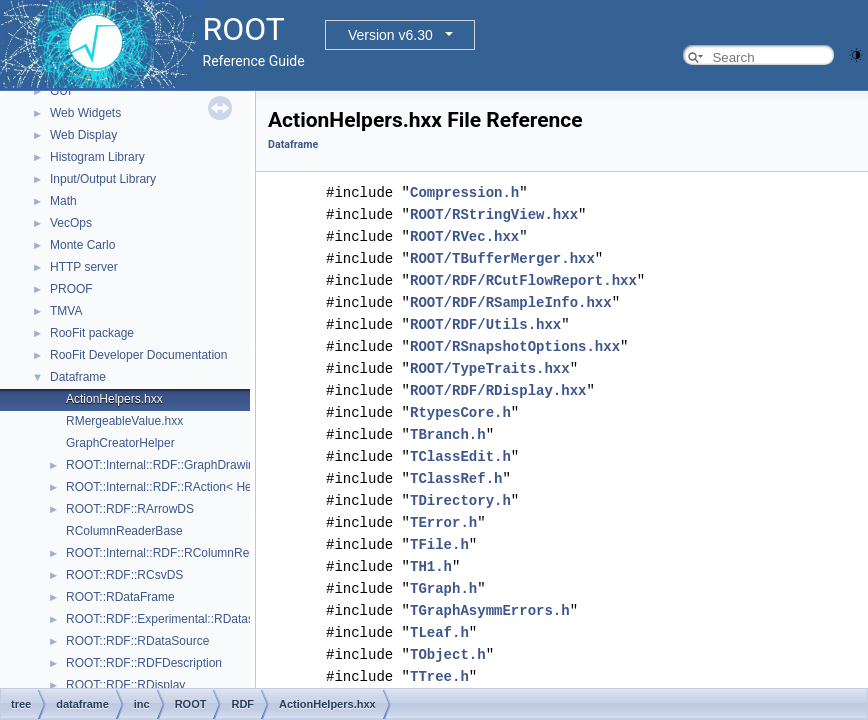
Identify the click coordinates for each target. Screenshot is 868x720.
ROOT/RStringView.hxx (494, 214)
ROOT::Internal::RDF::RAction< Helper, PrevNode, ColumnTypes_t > (248, 487)
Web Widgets (85, 113)
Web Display (83, 135)
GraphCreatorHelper (120, 443)
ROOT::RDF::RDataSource (137, 641)
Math (63, 201)
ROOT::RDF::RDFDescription (144, 663)
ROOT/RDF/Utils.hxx (485, 324)
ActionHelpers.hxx (114, 399)
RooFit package (92, 333)
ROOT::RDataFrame (120, 597)
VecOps (71, 223)
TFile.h (439, 544)
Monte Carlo (82, 245)
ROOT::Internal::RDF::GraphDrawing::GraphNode (198, 465)
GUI (60, 91)
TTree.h (439, 676)
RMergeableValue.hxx (124, 421)
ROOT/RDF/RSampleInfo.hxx (511, 302)
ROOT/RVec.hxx (464, 236)
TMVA (66, 311)
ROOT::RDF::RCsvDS (124, 575)
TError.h (443, 522)
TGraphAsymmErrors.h (490, 610)
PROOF (71, 289)
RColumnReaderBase (124, 531)
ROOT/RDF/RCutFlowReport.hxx (523, 280)
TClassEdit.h (460, 456)
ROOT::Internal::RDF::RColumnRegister (172, 553)
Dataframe (78, 377)
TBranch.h (448, 434)
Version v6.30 (390, 35)
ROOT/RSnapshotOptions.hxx (515, 346)
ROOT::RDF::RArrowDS (130, 509)
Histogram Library (97, 157)
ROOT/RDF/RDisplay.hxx (498, 390)
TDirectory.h (460, 500)
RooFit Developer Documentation (138, 355)
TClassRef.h (456, 478)
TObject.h (448, 654)
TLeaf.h (439, 632)
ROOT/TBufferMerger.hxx (502, 258)
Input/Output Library (103, 179)
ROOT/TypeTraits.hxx (490, 368)
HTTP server (84, 267)
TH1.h (431, 566)
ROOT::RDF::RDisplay (125, 685)
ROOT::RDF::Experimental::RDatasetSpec (178, 619)
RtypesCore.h (460, 412)
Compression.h (464, 192)
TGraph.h (443, 588)
